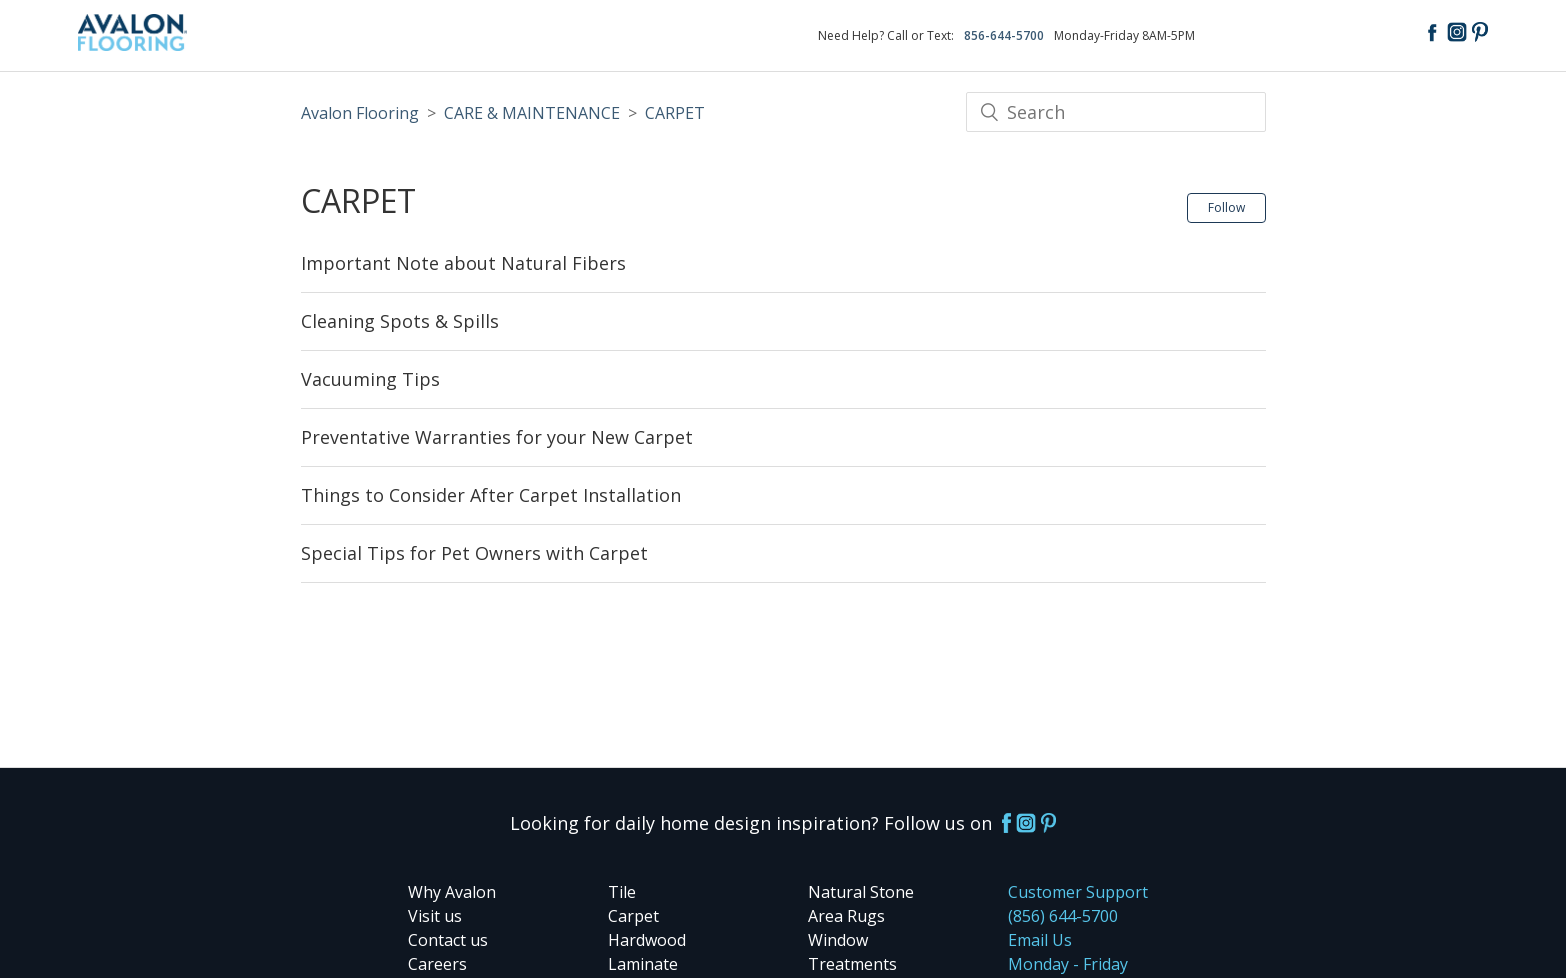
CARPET (675, 113)
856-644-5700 (1004, 35)
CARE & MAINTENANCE (532, 113)
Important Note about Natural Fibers (463, 263)
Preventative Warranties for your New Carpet (497, 437)
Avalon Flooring (360, 113)
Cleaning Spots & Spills (400, 321)
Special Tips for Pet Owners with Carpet (474, 553)
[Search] (1116, 112)
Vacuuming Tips (370, 379)
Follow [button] (1226, 207)
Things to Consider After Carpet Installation (491, 495)
